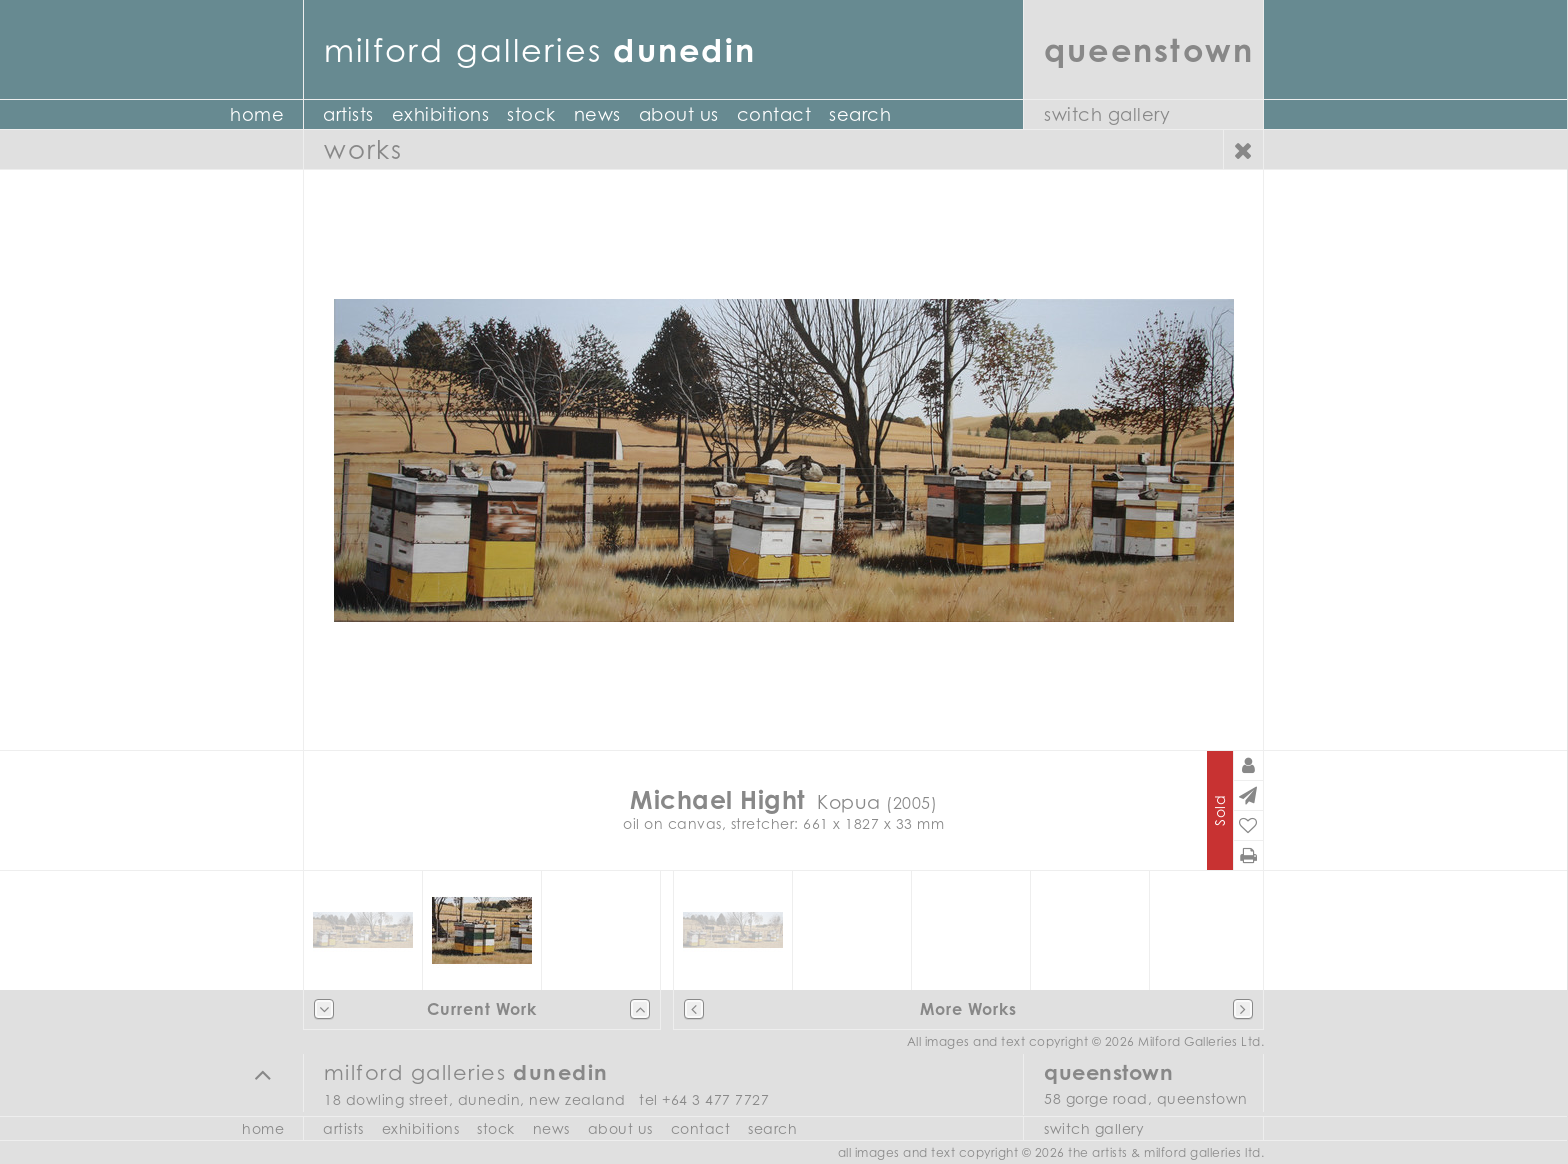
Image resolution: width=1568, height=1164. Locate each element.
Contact (774, 114)
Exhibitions (441, 114)
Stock (531, 114)
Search (860, 114)
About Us (679, 114)
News (597, 114)
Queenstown (1149, 49)
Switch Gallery (1107, 114)
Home (257, 114)
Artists (348, 114)
